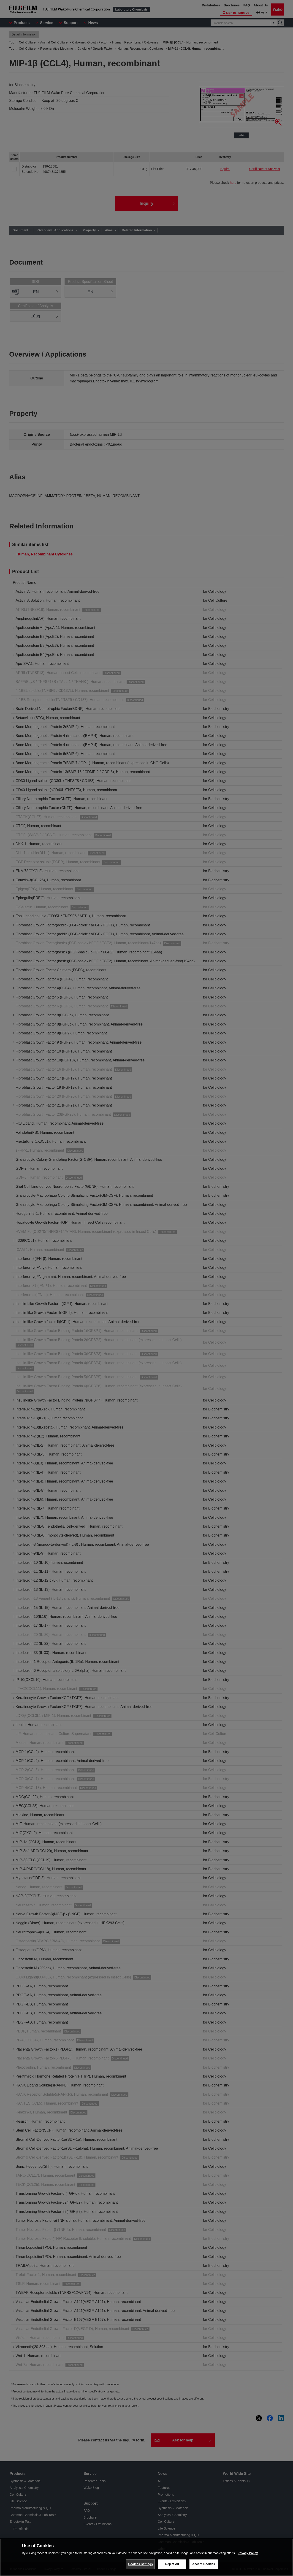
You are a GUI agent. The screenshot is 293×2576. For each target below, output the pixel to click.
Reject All (172, 2564)
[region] (146, 2557)
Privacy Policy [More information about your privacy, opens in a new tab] (248, 2553)
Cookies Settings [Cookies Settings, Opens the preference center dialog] (140, 2564)
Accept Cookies (203, 2564)
